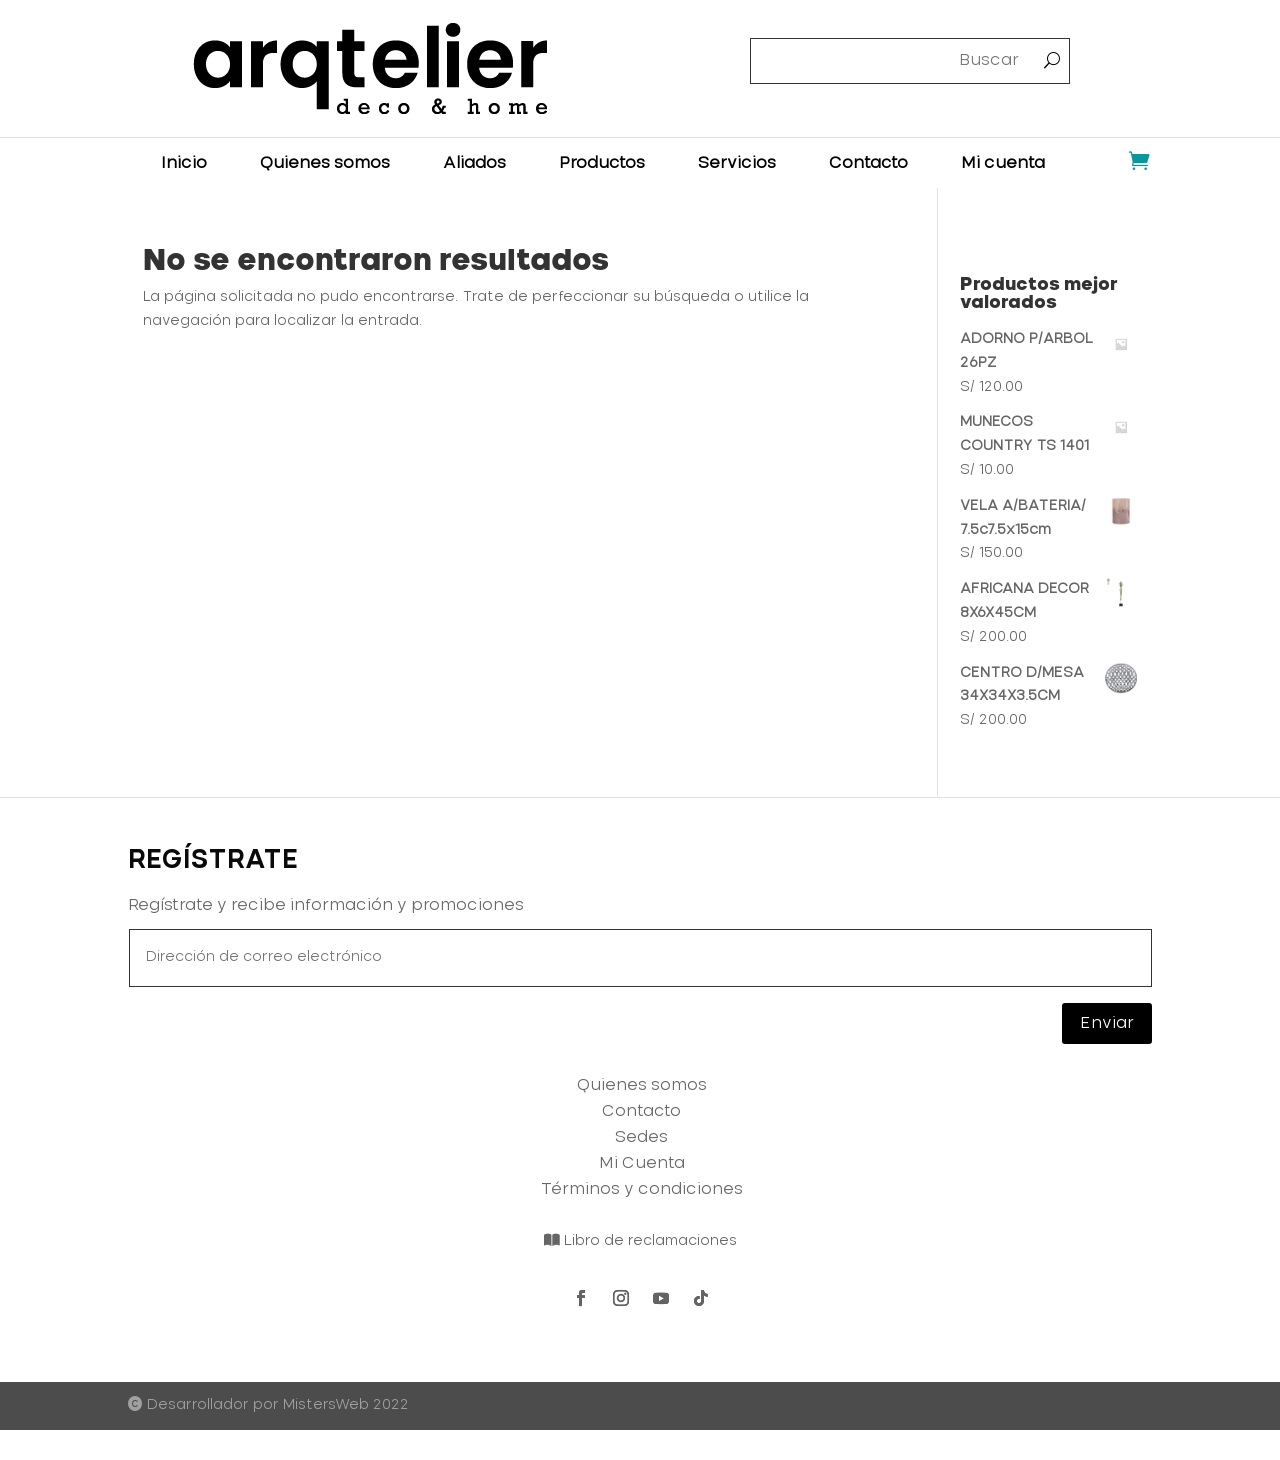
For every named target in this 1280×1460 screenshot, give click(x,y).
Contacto (868, 163)
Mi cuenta (1003, 163)
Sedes (641, 1137)
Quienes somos (325, 163)
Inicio (184, 163)
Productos (602, 163)
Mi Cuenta (642, 1163)
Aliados (474, 163)
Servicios (737, 163)
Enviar (1107, 1023)
